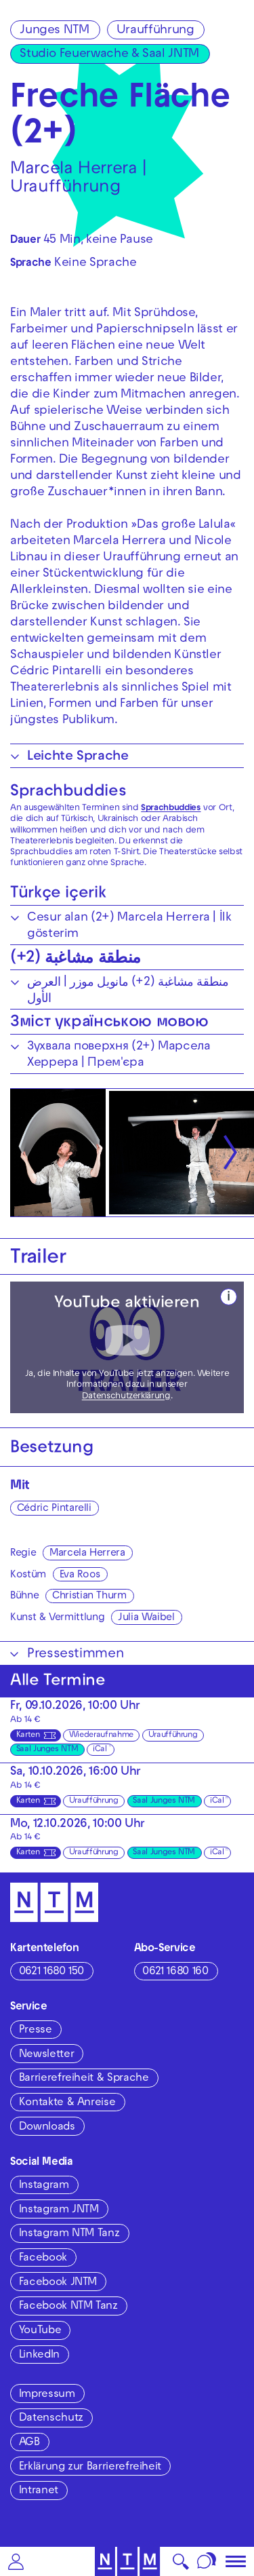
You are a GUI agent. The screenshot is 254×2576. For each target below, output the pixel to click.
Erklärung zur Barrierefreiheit (90, 2467)
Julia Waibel (146, 1618)
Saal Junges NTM (47, 1750)
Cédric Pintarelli (54, 1509)
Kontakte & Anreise (67, 2103)
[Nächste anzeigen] (230, 1153)
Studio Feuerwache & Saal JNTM (109, 54)
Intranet (38, 2491)
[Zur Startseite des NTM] (127, 2561)
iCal (100, 1750)
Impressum (47, 2394)
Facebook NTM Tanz (68, 2306)
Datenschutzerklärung (126, 1397)
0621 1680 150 (51, 1972)
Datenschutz (51, 2418)
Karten (28, 1735)
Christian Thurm (89, 1596)
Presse (35, 2030)
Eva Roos (80, 1575)
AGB (29, 2443)
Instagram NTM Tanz (69, 2234)
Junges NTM (54, 31)
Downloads (47, 2127)
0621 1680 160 (175, 1972)
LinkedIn (39, 2355)
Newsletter (46, 2055)
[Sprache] (206, 2561)
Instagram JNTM (59, 2210)
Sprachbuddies (68, 792)
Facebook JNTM (58, 2282)
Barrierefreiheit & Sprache (84, 2078)
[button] (16, 2561)
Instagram (44, 2185)
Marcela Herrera (87, 1553)
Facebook (43, 2258)
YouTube (40, 2331)
